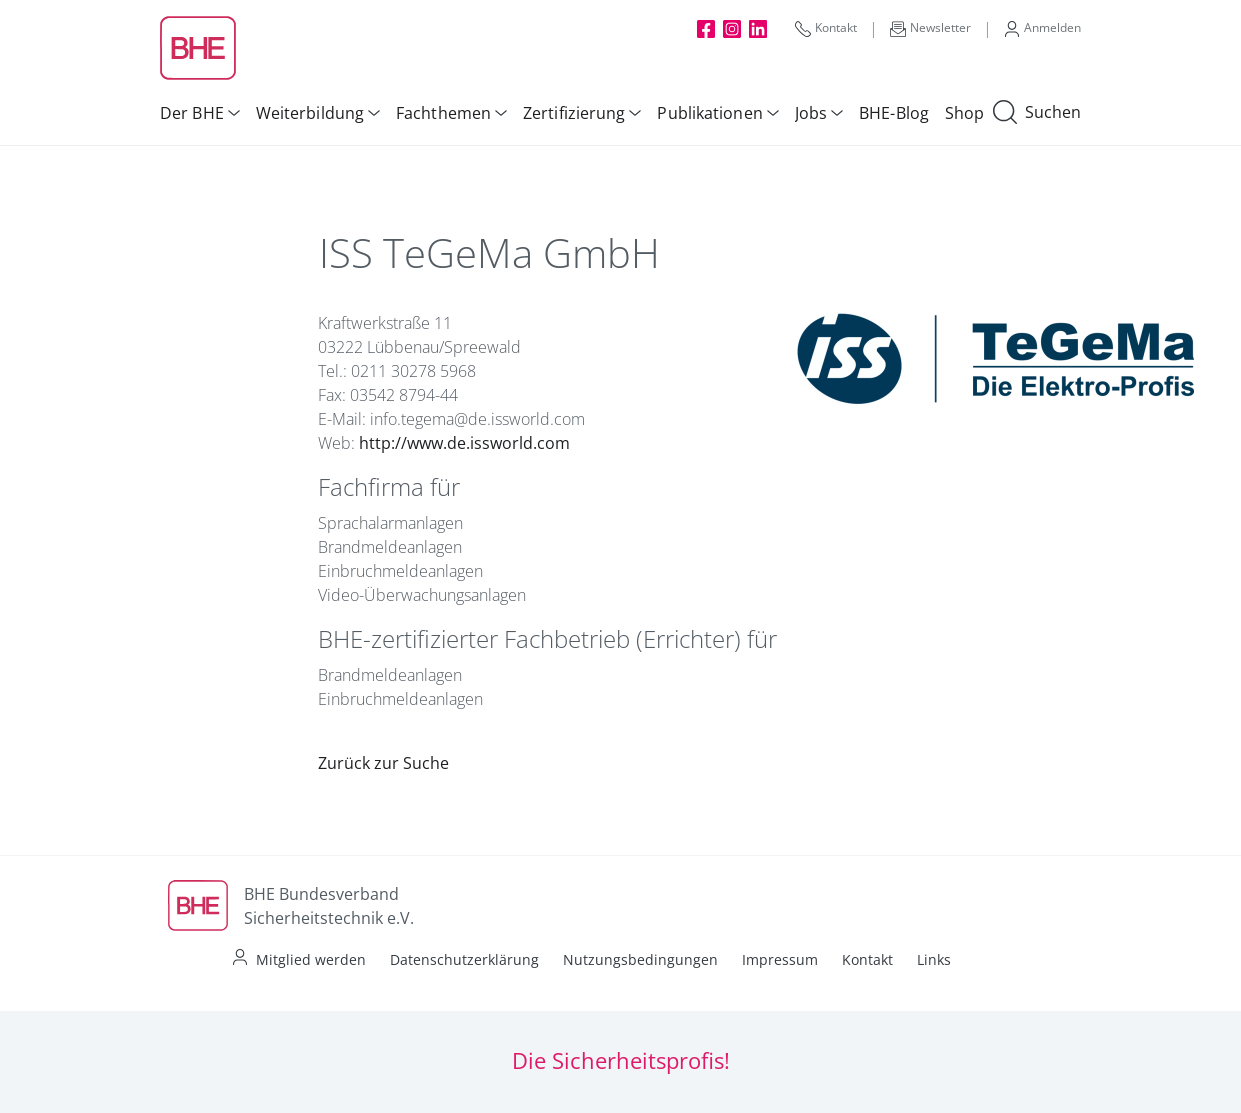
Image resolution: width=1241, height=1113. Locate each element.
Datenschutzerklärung (464, 959)
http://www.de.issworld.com (464, 443)
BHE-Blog (894, 113)
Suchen (1037, 113)
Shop (964, 113)
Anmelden (1042, 28)
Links (934, 959)
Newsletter (930, 28)
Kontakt (826, 28)
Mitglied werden (311, 959)
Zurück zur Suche (383, 763)
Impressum (780, 959)
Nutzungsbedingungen (640, 959)
